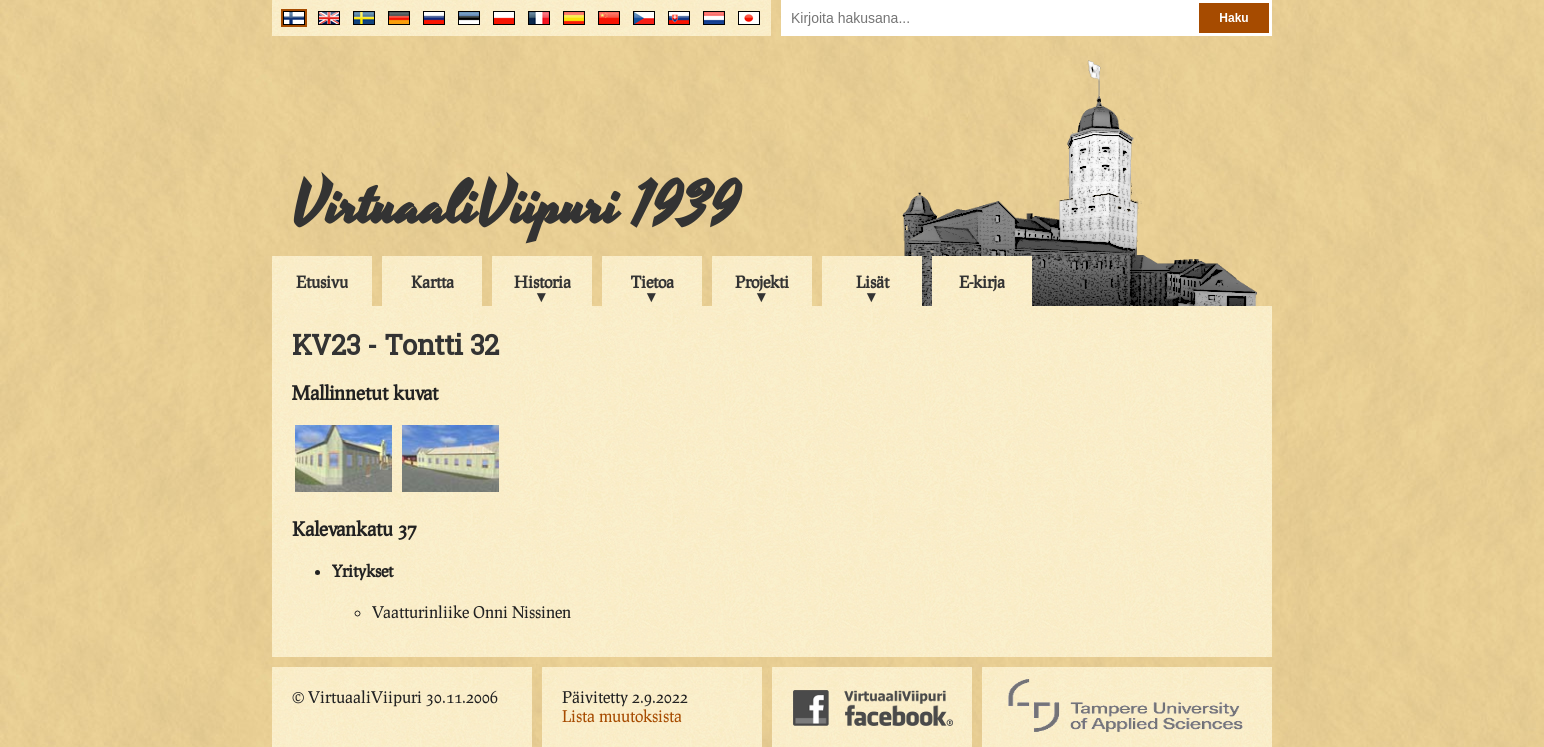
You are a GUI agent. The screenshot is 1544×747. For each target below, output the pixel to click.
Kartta (432, 281)
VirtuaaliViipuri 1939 (515, 207)
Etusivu (322, 281)
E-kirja (982, 281)
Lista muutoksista (622, 715)
